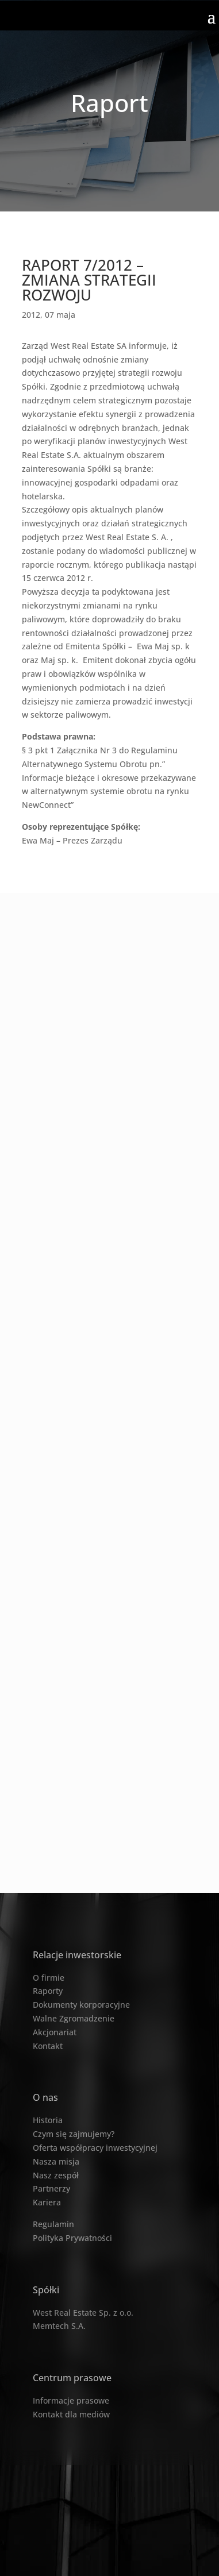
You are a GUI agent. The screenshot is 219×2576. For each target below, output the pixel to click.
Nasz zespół (56, 2175)
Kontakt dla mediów (71, 2414)
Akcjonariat (54, 2032)
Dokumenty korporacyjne (81, 2004)
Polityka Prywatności (72, 2237)
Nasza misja (56, 2161)
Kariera (47, 2202)
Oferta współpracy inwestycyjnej (95, 2147)
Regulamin (53, 2224)
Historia (48, 2120)
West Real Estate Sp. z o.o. (83, 2312)
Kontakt (48, 2045)
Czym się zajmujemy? (73, 2133)
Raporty (48, 1990)
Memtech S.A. (59, 2325)
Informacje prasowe (71, 2400)
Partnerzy (51, 2188)
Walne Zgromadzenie (73, 2018)
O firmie (48, 1977)
